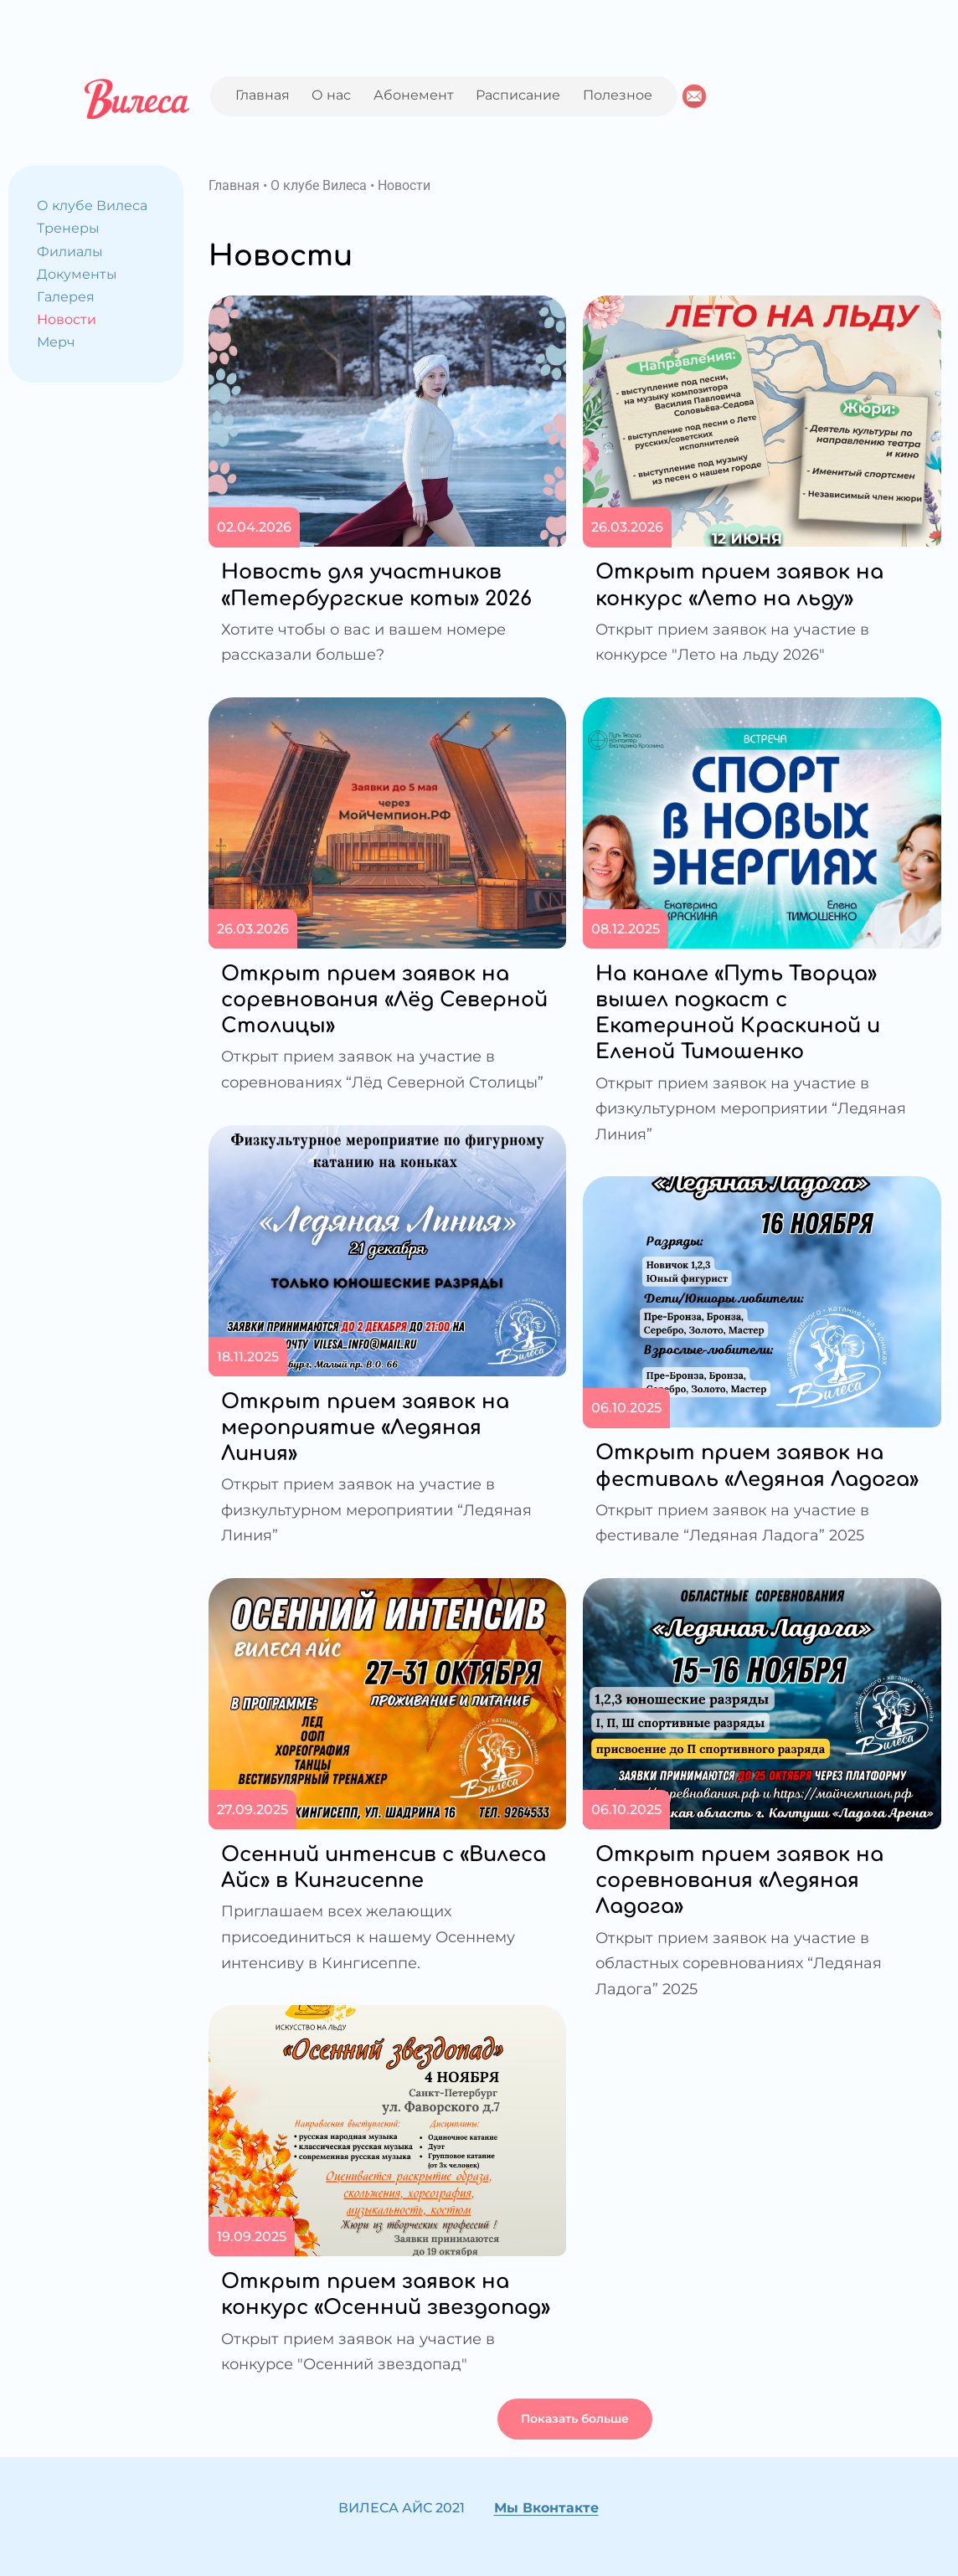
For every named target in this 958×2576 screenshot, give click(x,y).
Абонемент (413, 95)
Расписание (518, 95)
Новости (66, 319)
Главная (262, 95)
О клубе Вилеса (92, 205)
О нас (331, 95)
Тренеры (68, 228)
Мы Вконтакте (546, 2508)
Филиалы (70, 252)
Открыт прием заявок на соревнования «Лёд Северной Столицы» (384, 1000)
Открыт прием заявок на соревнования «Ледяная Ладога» (739, 1880)
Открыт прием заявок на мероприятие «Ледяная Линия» (365, 1428)
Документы (77, 274)
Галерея (66, 297)
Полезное (617, 95)
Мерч (56, 342)
